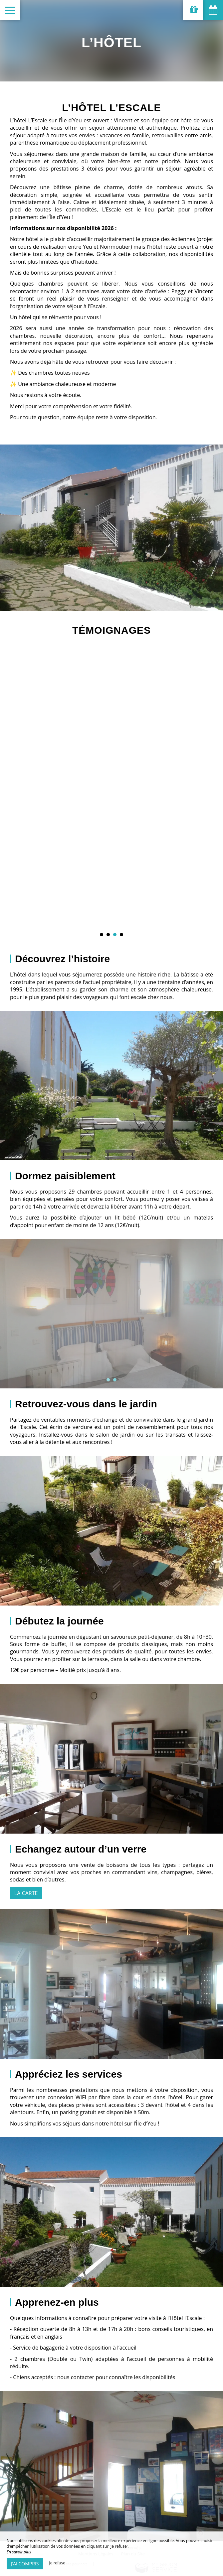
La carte (26, 1893)
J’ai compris (25, 2563)
